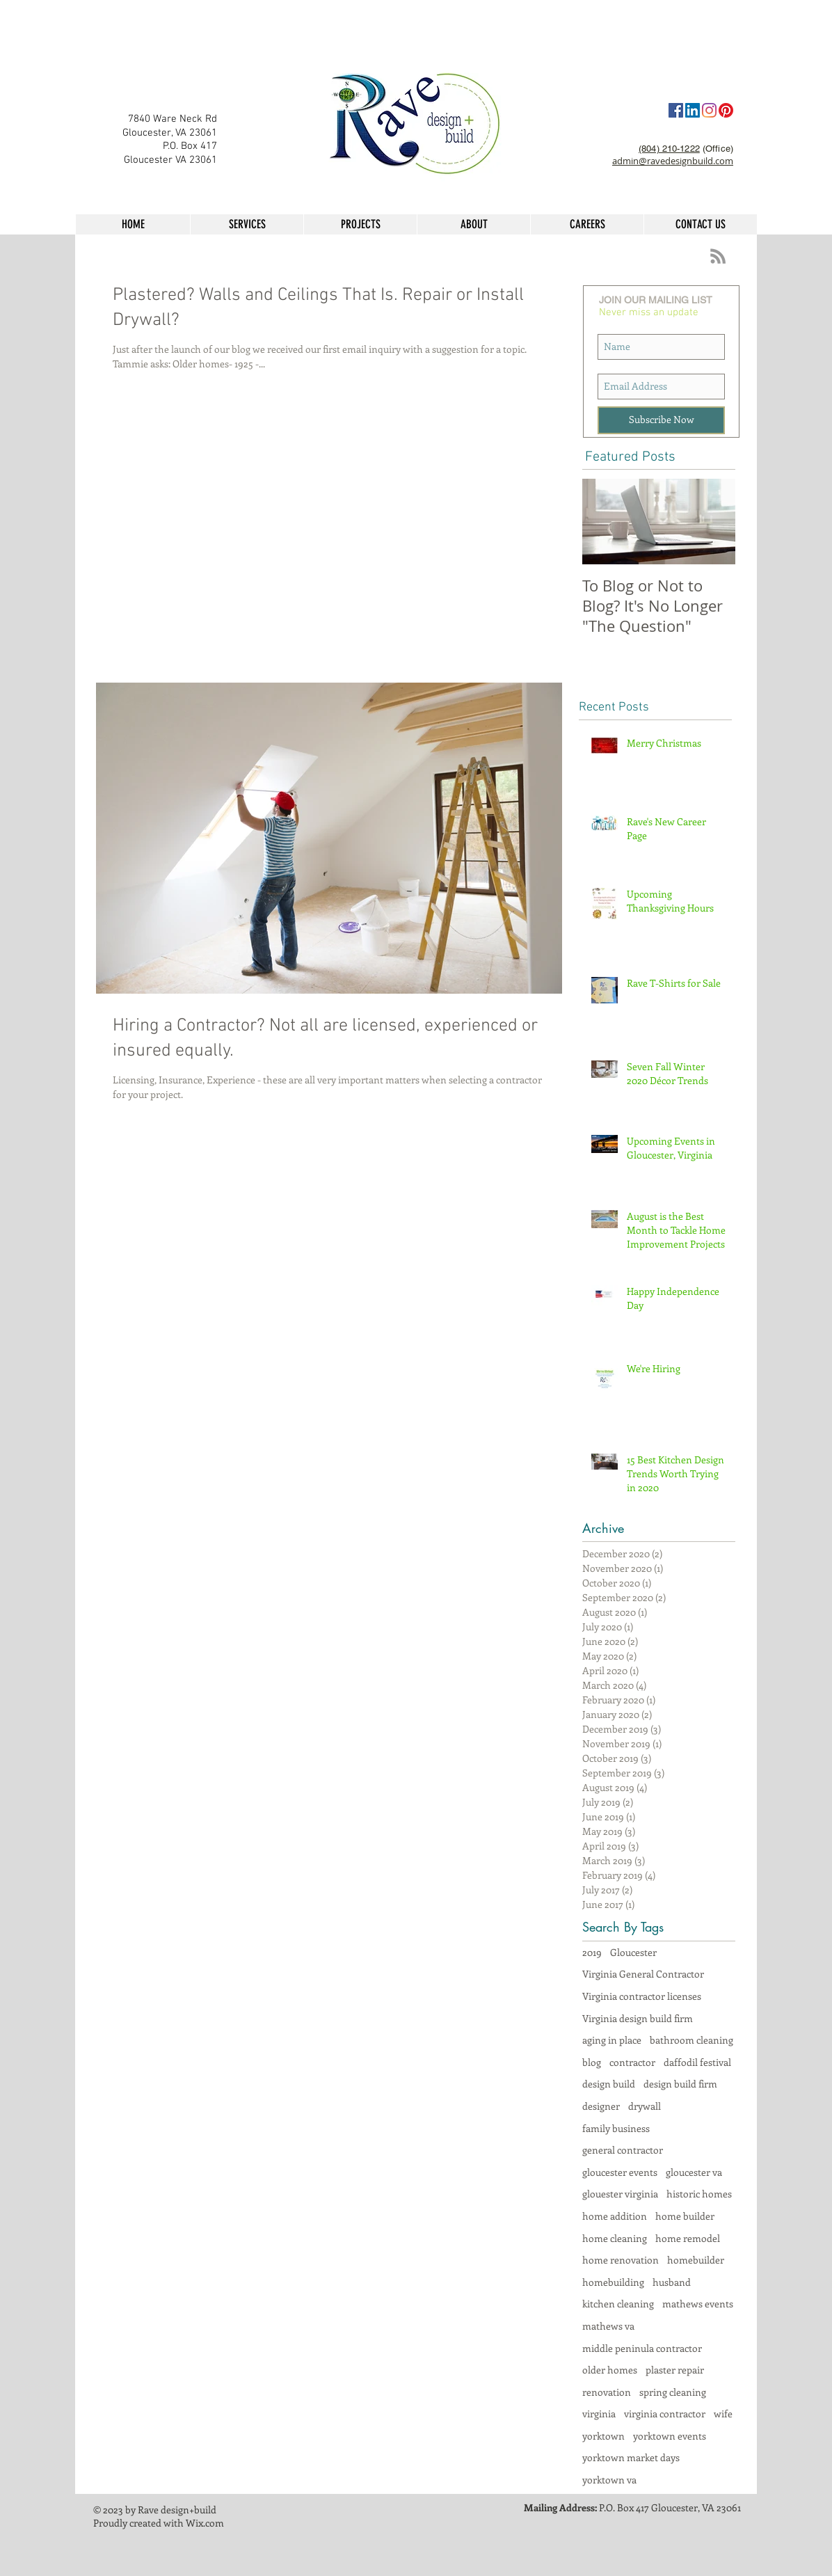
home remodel (687, 2238)
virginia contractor (664, 2413)
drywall (644, 2106)
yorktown (603, 2435)
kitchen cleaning (618, 2303)
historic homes (699, 2193)
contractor (632, 2062)
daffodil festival (697, 2062)
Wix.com (205, 2522)
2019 (592, 1952)
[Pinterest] (726, 110)
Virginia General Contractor (643, 1973)
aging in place (611, 2039)
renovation (606, 2392)
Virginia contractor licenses (641, 1996)
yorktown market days (631, 2457)
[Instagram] (709, 110)
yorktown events (669, 2435)
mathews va (608, 2325)
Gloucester (633, 1952)
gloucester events (619, 2172)
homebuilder (695, 2259)
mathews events (697, 2303)
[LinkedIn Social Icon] (692, 110)
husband (672, 2282)
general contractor (622, 2149)
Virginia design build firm (637, 2018)
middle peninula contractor (642, 2348)
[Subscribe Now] (661, 420)
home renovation (620, 2259)
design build (608, 2083)
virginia (599, 2413)
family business (616, 2128)
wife (723, 2413)
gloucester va (694, 2172)
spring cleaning (672, 2392)
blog (591, 2062)
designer (601, 2106)
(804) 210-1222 (669, 148)
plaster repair (675, 2369)
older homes (609, 2369)
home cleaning (614, 2238)
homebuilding (613, 2282)
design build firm (680, 2083)
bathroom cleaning (691, 2039)
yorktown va (609, 2479)
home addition (614, 2216)
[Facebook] (676, 110)
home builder (684, 2216)
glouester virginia (620, 2193)
